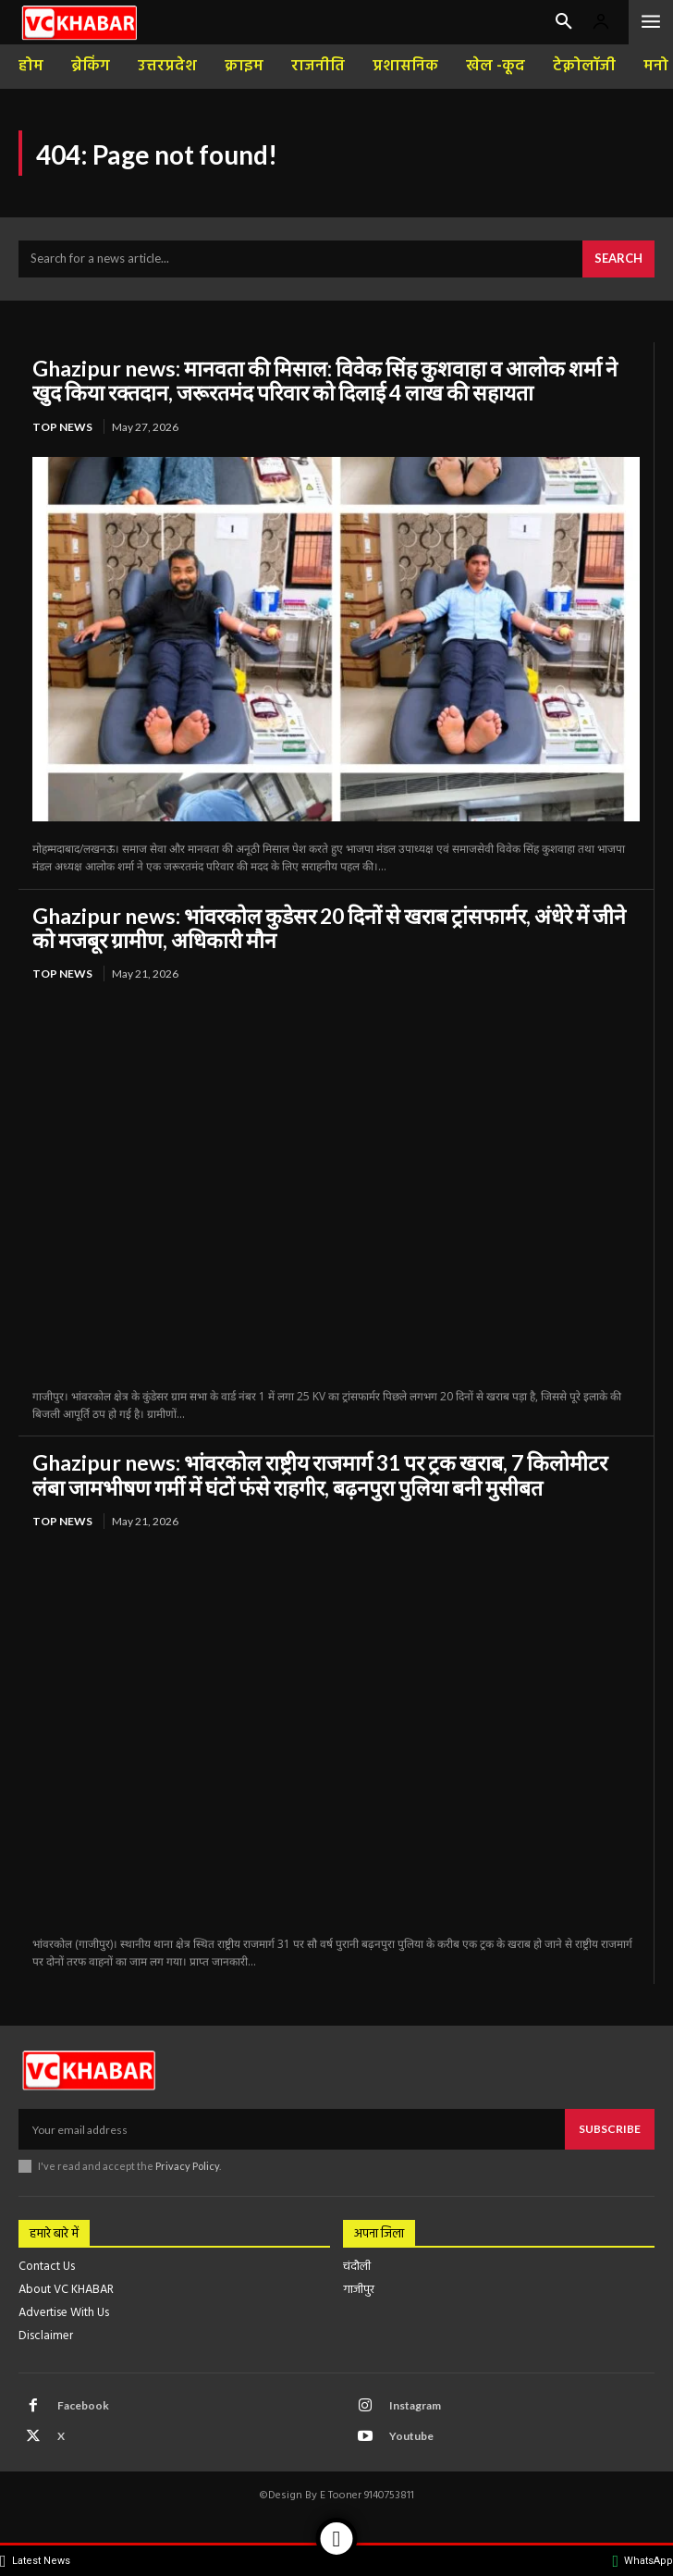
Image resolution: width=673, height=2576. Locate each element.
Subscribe (610, 2129)
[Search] (618, 258)
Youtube (411, 2436)
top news (62, 427)
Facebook (83, 2405)
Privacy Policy (187, 2166)
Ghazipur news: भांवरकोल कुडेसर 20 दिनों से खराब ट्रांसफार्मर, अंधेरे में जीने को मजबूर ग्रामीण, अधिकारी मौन (329, 928)
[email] (291, 2129)
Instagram (415, 2405)
